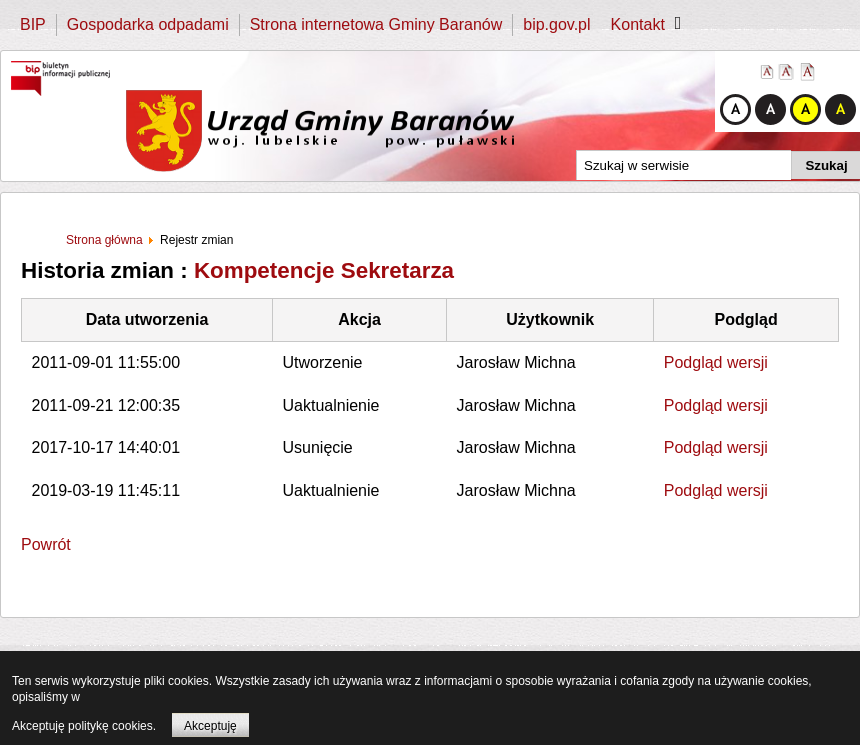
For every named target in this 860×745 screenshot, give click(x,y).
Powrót (46, 544)
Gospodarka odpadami (148, 24)
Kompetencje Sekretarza (324, 270)
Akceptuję (210, 726)
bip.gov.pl (556, 24)
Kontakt (638, 24)
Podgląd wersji (716, 362)
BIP (33, 24)
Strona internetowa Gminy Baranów (376, 24)
